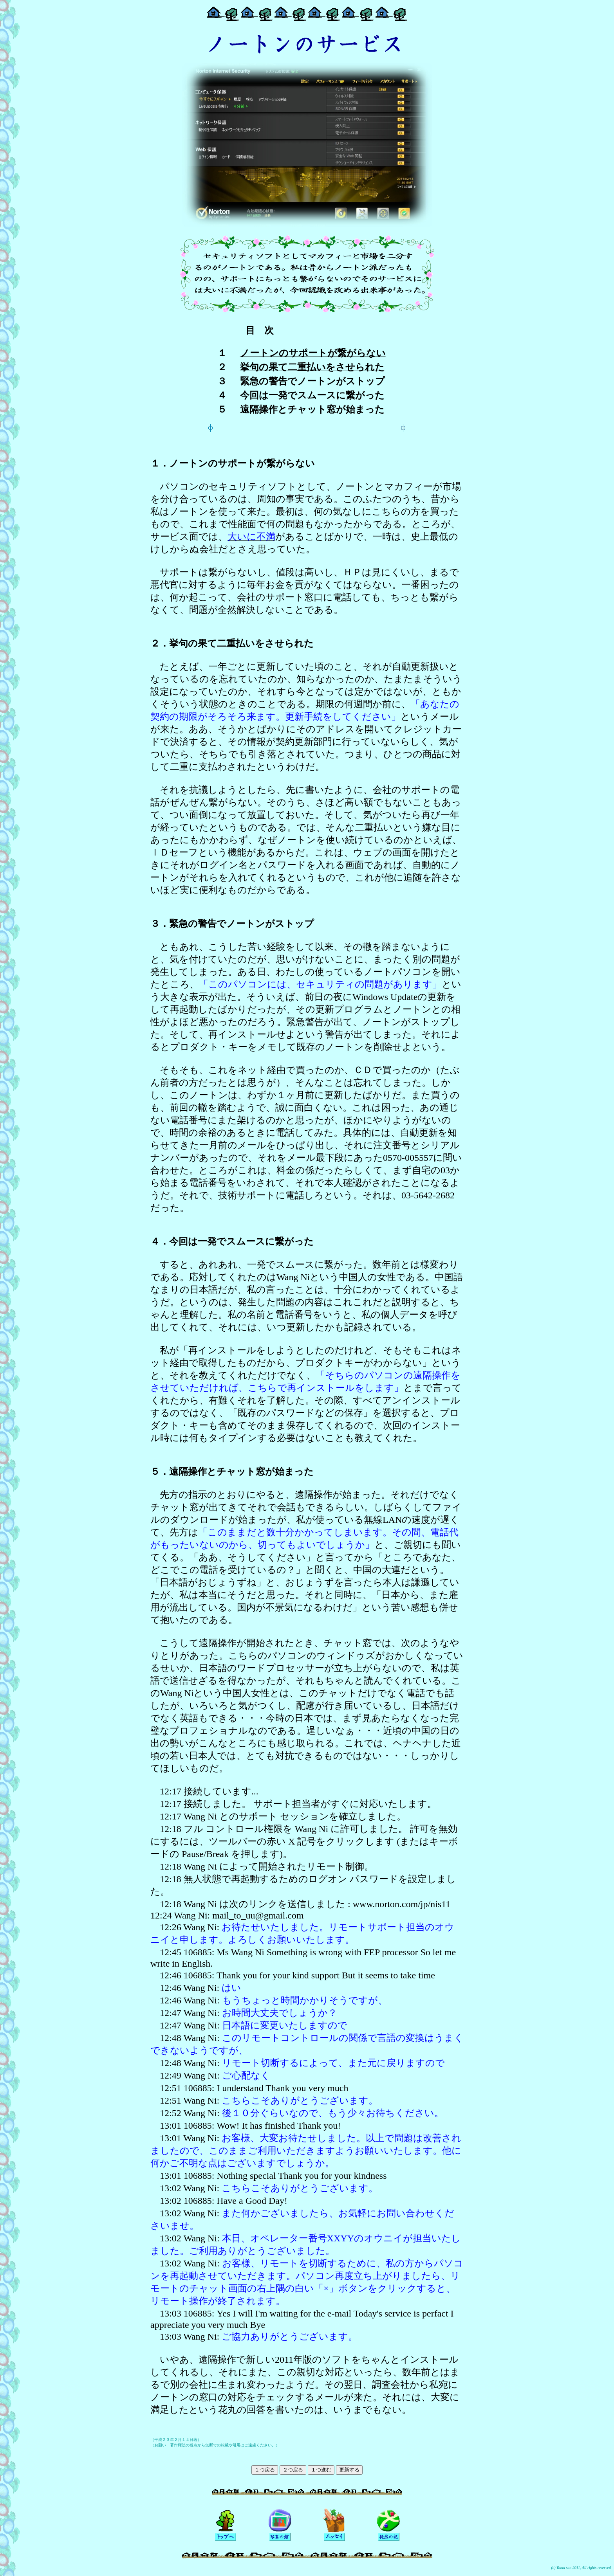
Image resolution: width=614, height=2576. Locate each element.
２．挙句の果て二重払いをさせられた (232, 643)
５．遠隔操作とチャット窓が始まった (232, 1471)
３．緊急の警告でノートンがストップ (232, 924)
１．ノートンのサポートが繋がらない (232, 463)
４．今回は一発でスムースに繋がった (232, 1241)
